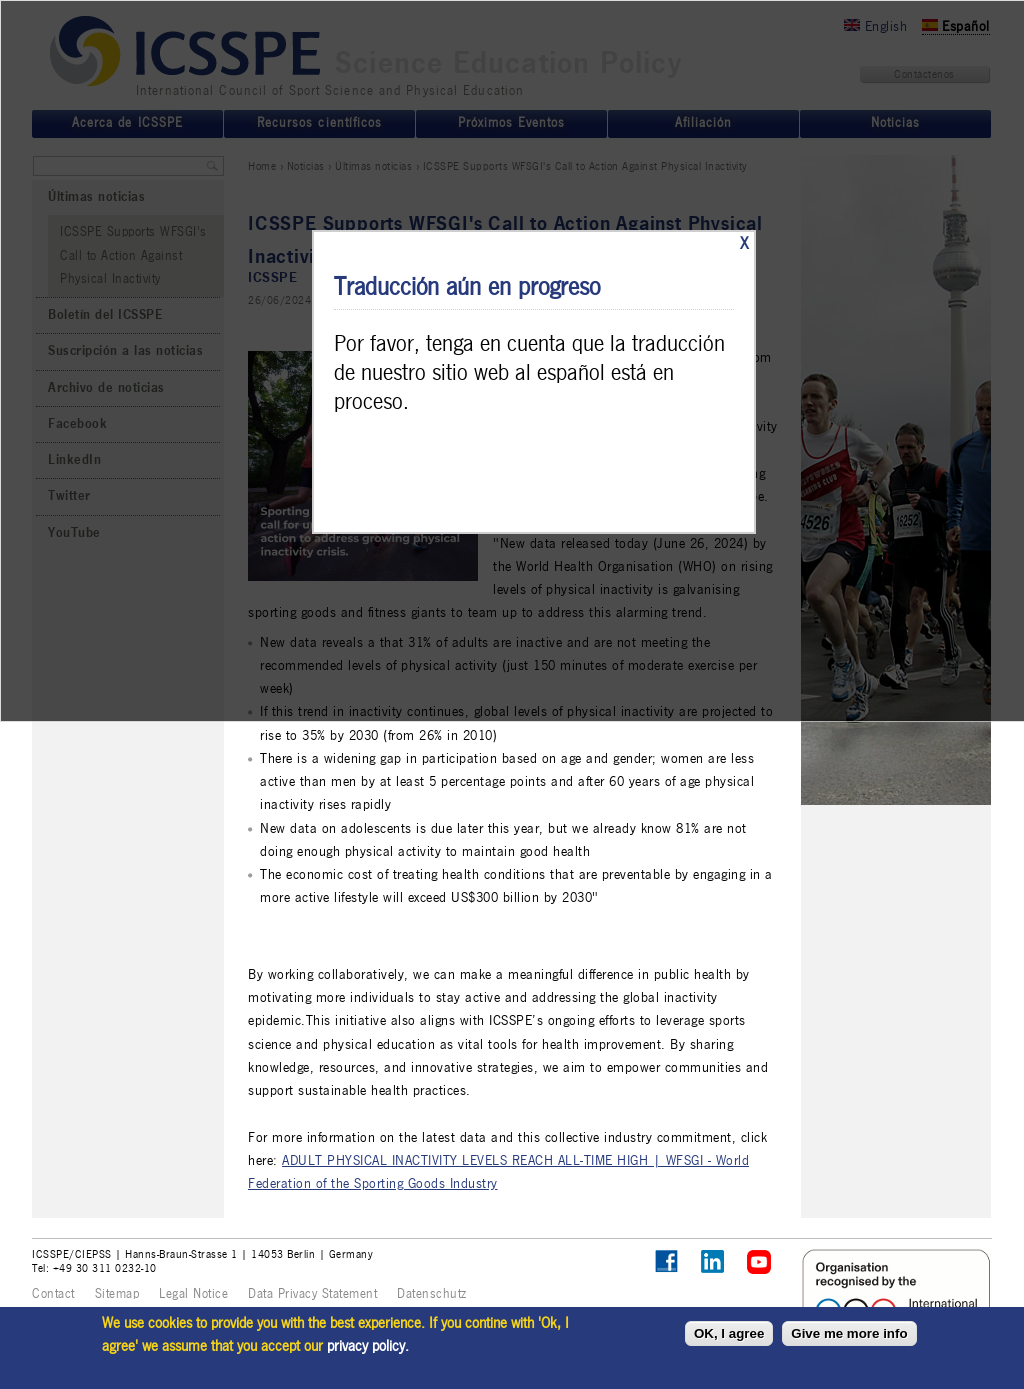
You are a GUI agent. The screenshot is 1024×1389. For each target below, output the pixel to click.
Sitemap (117, 1294)
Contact (53, 1294)
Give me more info (849, 1333)
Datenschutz (432, 1294)
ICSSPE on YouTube (759, 1262)
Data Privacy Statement (312, 1294)
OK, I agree (729, 1333)
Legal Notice (193, 1294)
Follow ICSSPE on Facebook (666, 1261)
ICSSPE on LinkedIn (713, 1262)
